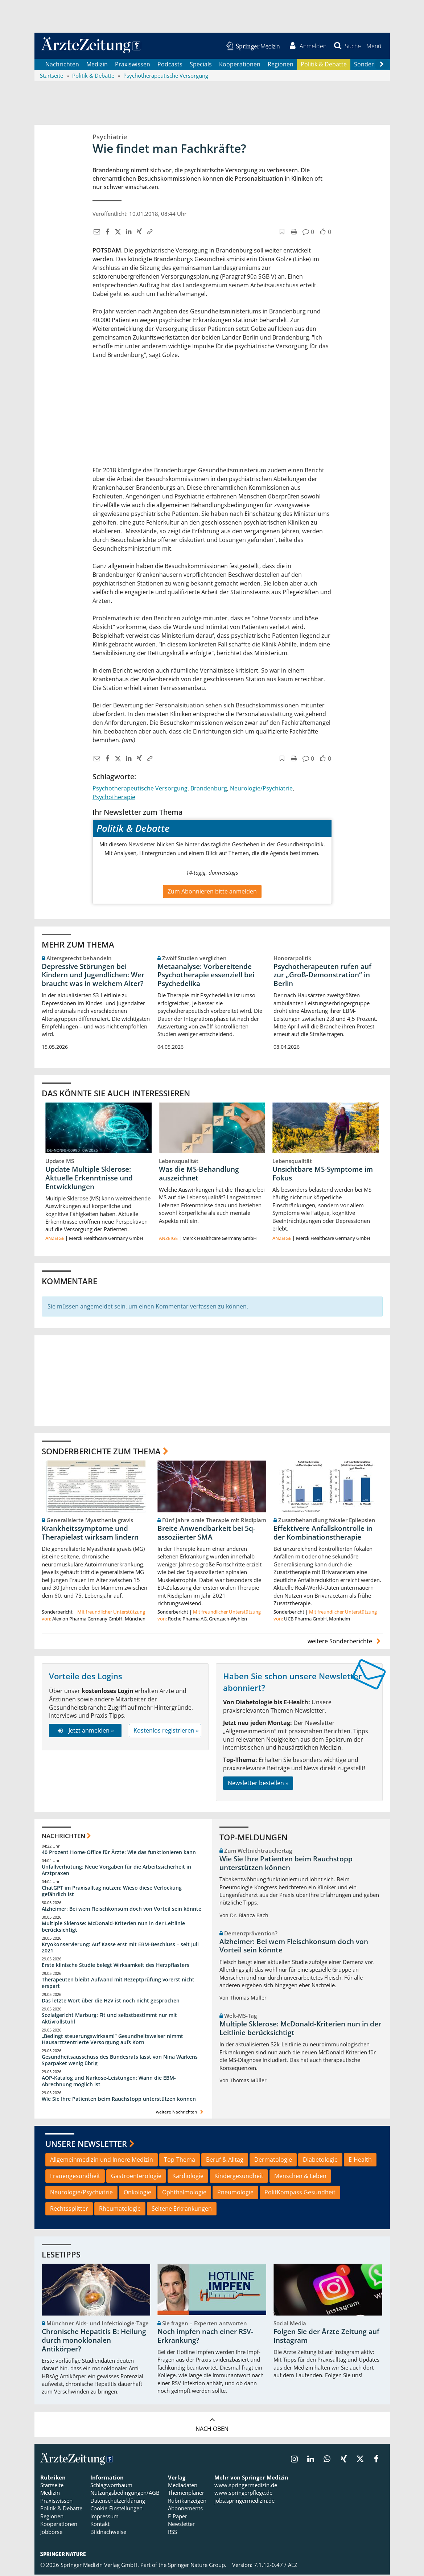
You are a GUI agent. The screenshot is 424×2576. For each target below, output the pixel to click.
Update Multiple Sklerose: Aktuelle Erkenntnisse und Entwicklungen (89, 1179)
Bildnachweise (108, 2532)
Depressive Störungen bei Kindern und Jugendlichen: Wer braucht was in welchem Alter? (93, 976)
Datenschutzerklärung (117, 2502)
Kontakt (100, 2525)
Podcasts (169, 65)
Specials (201, 65)
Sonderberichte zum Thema (101, 1452)
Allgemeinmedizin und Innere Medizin (101, 2161)
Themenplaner (186, 2494)
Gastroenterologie (136, 2177)
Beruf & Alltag (224, 2161)
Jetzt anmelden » (85, 1732)
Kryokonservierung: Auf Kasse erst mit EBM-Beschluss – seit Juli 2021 (120, 1948)
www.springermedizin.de (245, 2486)
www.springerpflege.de (243, 2494)
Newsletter (181, 2525)
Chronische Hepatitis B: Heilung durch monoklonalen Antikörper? (94, 2341)
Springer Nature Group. (197, 2566)
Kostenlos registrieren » (166, 1732)
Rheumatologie (120, 2210)
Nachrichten (62, 65)
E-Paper (177, 2517)
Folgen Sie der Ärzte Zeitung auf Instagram (326, 2337)
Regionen (280, 65)
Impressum (104, 2517)
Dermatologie (273, 2161)
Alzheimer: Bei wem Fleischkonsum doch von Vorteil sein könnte (121, 1909)
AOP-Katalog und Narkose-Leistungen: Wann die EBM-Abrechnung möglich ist (109, 2082)
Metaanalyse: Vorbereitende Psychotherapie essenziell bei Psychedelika (205, 976)
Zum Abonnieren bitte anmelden (212, 893)
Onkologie (137, 2194)
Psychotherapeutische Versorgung (140, 789)
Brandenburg (208, 789)
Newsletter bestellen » (258, 1784)
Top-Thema (179, 2161)
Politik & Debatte (324, 65)
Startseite (51, 2486)
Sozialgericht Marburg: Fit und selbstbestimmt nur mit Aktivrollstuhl (109, 2019)
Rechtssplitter (69, 2210)
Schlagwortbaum (111, 2486)
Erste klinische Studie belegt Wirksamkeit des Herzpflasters (115, 1966)
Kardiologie (187, 2177)
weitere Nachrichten (180, 2113)
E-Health (360, 2161)
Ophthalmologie (184, 2194)
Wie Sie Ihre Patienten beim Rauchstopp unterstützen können (119, 2100)
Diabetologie (320, 2161)
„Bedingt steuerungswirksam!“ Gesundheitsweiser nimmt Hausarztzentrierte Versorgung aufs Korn (112, 2040)
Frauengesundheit (75, 2177)
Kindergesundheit (238, 2177)
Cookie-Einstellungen (116, 2509)
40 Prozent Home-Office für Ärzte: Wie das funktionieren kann (119, 1853)
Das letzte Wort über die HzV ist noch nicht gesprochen (111, 2001)
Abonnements (185, 2509)
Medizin (97, 65)
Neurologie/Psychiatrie (261, 789)
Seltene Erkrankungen (182, 2210)
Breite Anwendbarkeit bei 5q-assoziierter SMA (206, 1534)
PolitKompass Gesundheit (300, 2194)
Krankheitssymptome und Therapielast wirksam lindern (90, 1534)
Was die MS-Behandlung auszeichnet (199, 1175)
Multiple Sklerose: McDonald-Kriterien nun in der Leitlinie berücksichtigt (113, 1927)
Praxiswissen (132, 65)
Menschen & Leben (300, 2177)
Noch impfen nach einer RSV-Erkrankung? (205, 2337)
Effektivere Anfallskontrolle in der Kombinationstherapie (322, 1534)
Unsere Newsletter (86, 2145)
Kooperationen (239, 65)
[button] (373, 46)
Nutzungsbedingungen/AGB (125, 2494)
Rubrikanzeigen (187, 2502)
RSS (172, 2532)
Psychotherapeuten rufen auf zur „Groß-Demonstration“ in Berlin (322, 976)
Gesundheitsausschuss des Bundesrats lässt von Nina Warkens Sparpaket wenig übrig (120, 2061)
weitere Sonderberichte (345, 1642)
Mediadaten (182, 2486)
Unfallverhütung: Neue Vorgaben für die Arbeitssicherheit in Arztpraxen (116, 1871)
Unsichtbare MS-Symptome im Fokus (322, 1175)
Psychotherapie (113, 798)
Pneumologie (235, 2194)
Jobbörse (51, 2532)
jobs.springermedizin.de (244, 2502)
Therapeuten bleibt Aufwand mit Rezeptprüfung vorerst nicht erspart (118, 1984)
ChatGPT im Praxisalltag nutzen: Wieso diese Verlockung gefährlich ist (112, 1892)
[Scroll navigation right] (382, 65)
